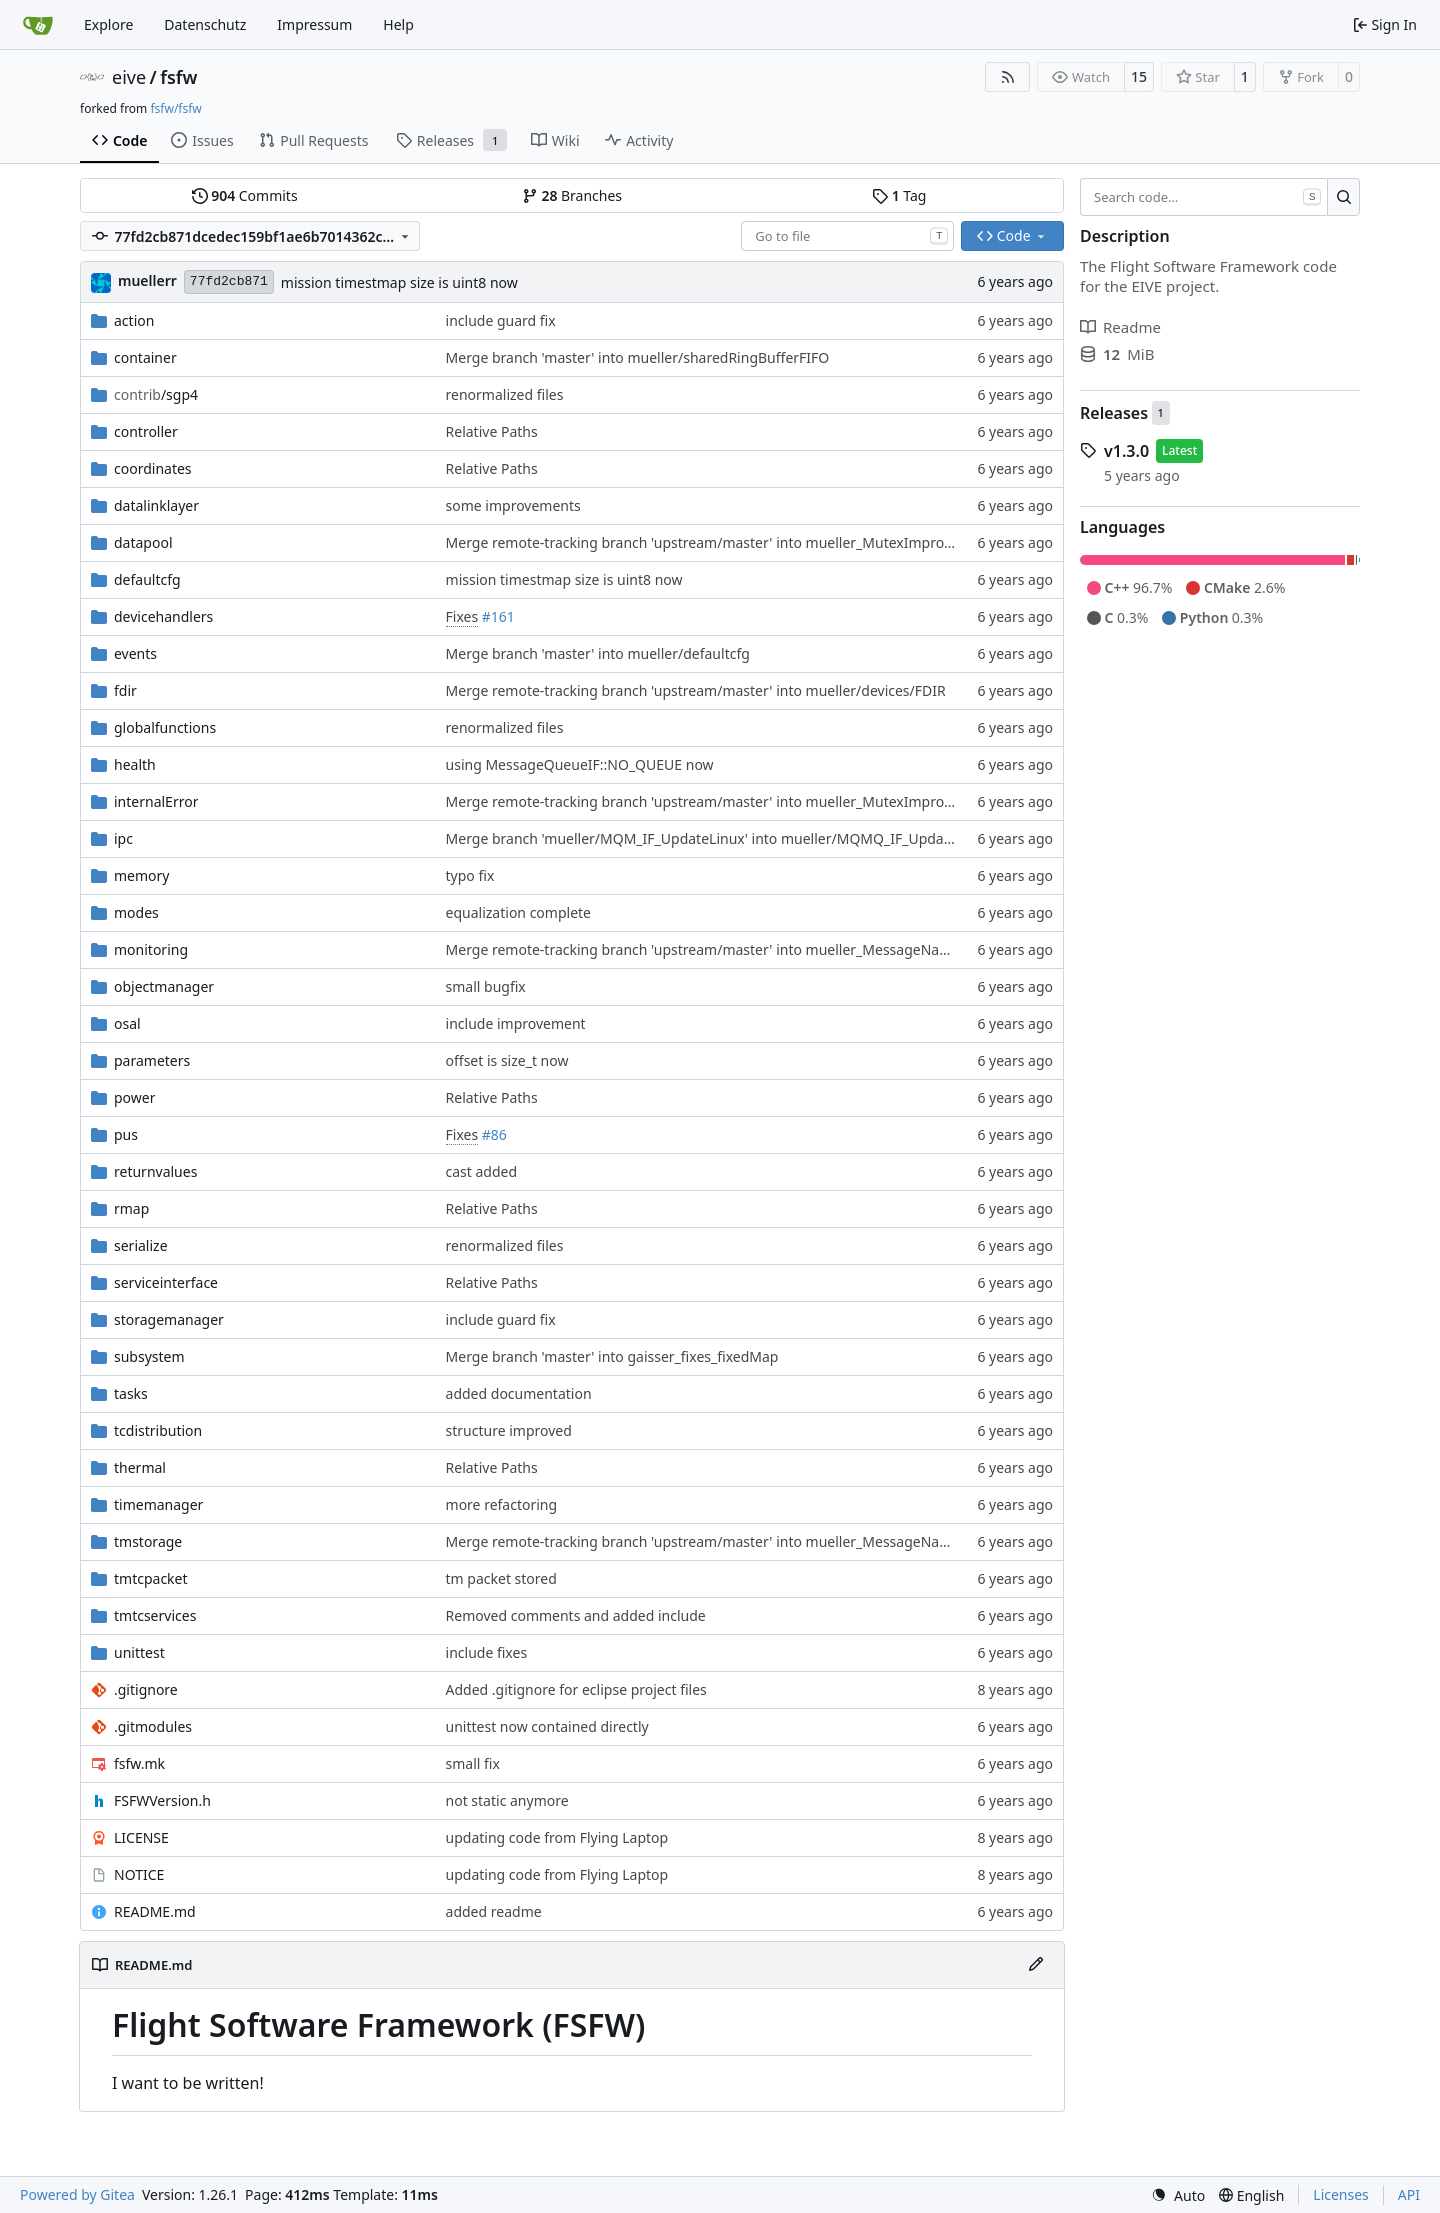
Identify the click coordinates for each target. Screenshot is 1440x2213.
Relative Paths (492, 431)
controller (146, 431)
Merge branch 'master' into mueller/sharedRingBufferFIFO (638, 357)
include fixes (487, 1652)
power (134, 1097)
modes (136, 912)
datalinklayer (156, 505)
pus (126, 1134)
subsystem (149, 1356)
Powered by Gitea (77, 2194)
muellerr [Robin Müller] (147, 280)
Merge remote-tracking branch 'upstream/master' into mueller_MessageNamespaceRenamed (753, 949)
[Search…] (1343, 197)
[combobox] (847, 236)
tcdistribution (158, 1430)
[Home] (38, 25)
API (1409, 2194)
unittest (139, 1652)
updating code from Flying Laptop (557, 1837)
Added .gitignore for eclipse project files (576, 1689)
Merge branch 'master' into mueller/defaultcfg (598, 653)
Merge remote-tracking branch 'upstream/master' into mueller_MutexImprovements (723, 542)
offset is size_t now (507, 1060)
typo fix (470, 875)
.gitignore (146, 1689)
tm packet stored (501, 1578)
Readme (1120, 327)
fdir (125, 690)
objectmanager (164, 986)
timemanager (158, 1504)
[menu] (1178, 2195)
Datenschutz (205, 24)
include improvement (516, 1023)
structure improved (509, 1430)
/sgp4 (156, 394)
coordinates (153, 468)
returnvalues (155, 1171)
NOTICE (139, 1874)
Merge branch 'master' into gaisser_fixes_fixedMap (612, 1356)
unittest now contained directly (547, 1726)
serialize (141, 1245)
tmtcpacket (151, 1578)
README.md (155, 1911)
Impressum (314, 24)
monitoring (151, 949)
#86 (494, 1134)
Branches (572, 195)
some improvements (513, 505)
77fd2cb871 (229, 281)
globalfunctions (165, 727)
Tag (899, 195)
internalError (156, 801)
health (135, 764)
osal (127, 1023)
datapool (143, 542)
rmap (131, 1208)
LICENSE (141, 1837)
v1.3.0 (1126, 451)
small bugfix (486, 986)
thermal (140, 1467)
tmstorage (148, 1541)
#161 (498, 616)
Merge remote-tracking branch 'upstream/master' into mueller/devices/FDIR (696, 690)
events (135, 653)
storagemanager (169, 1319)
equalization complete (518, 912)
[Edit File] (1036, 1965)
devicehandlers (163, 616)
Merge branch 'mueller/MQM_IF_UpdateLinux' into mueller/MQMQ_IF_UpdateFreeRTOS (733, 838)
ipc (123, 838)
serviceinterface (166, 1282)
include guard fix (501, 320)
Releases (1114, 413)
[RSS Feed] (1008, 77)
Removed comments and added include (576, 1615)
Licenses (1341, 2194)
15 (1139, 76)
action (134, 320)
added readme (494, 1911)
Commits (245, 195)
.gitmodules (153, 1726)
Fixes (462, 616)
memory (141, 875)
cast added (482, 1171)
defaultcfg (147, 579)
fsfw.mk (139, 1763)
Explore (108, 24)
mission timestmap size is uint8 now (399, 282)
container (145, 357)
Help (398, 24)
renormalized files (505, 394)
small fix (473, 1763)
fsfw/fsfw (175, 108)
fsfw (178, 77)
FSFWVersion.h (162, 1800)
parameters (152, 1060)
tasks (131, 1393)
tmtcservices (155, 1615)
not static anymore (507, 1800)
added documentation (519, 1393)
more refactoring (502, 1504)
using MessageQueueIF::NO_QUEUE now (580, 764)
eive (129, 77)
